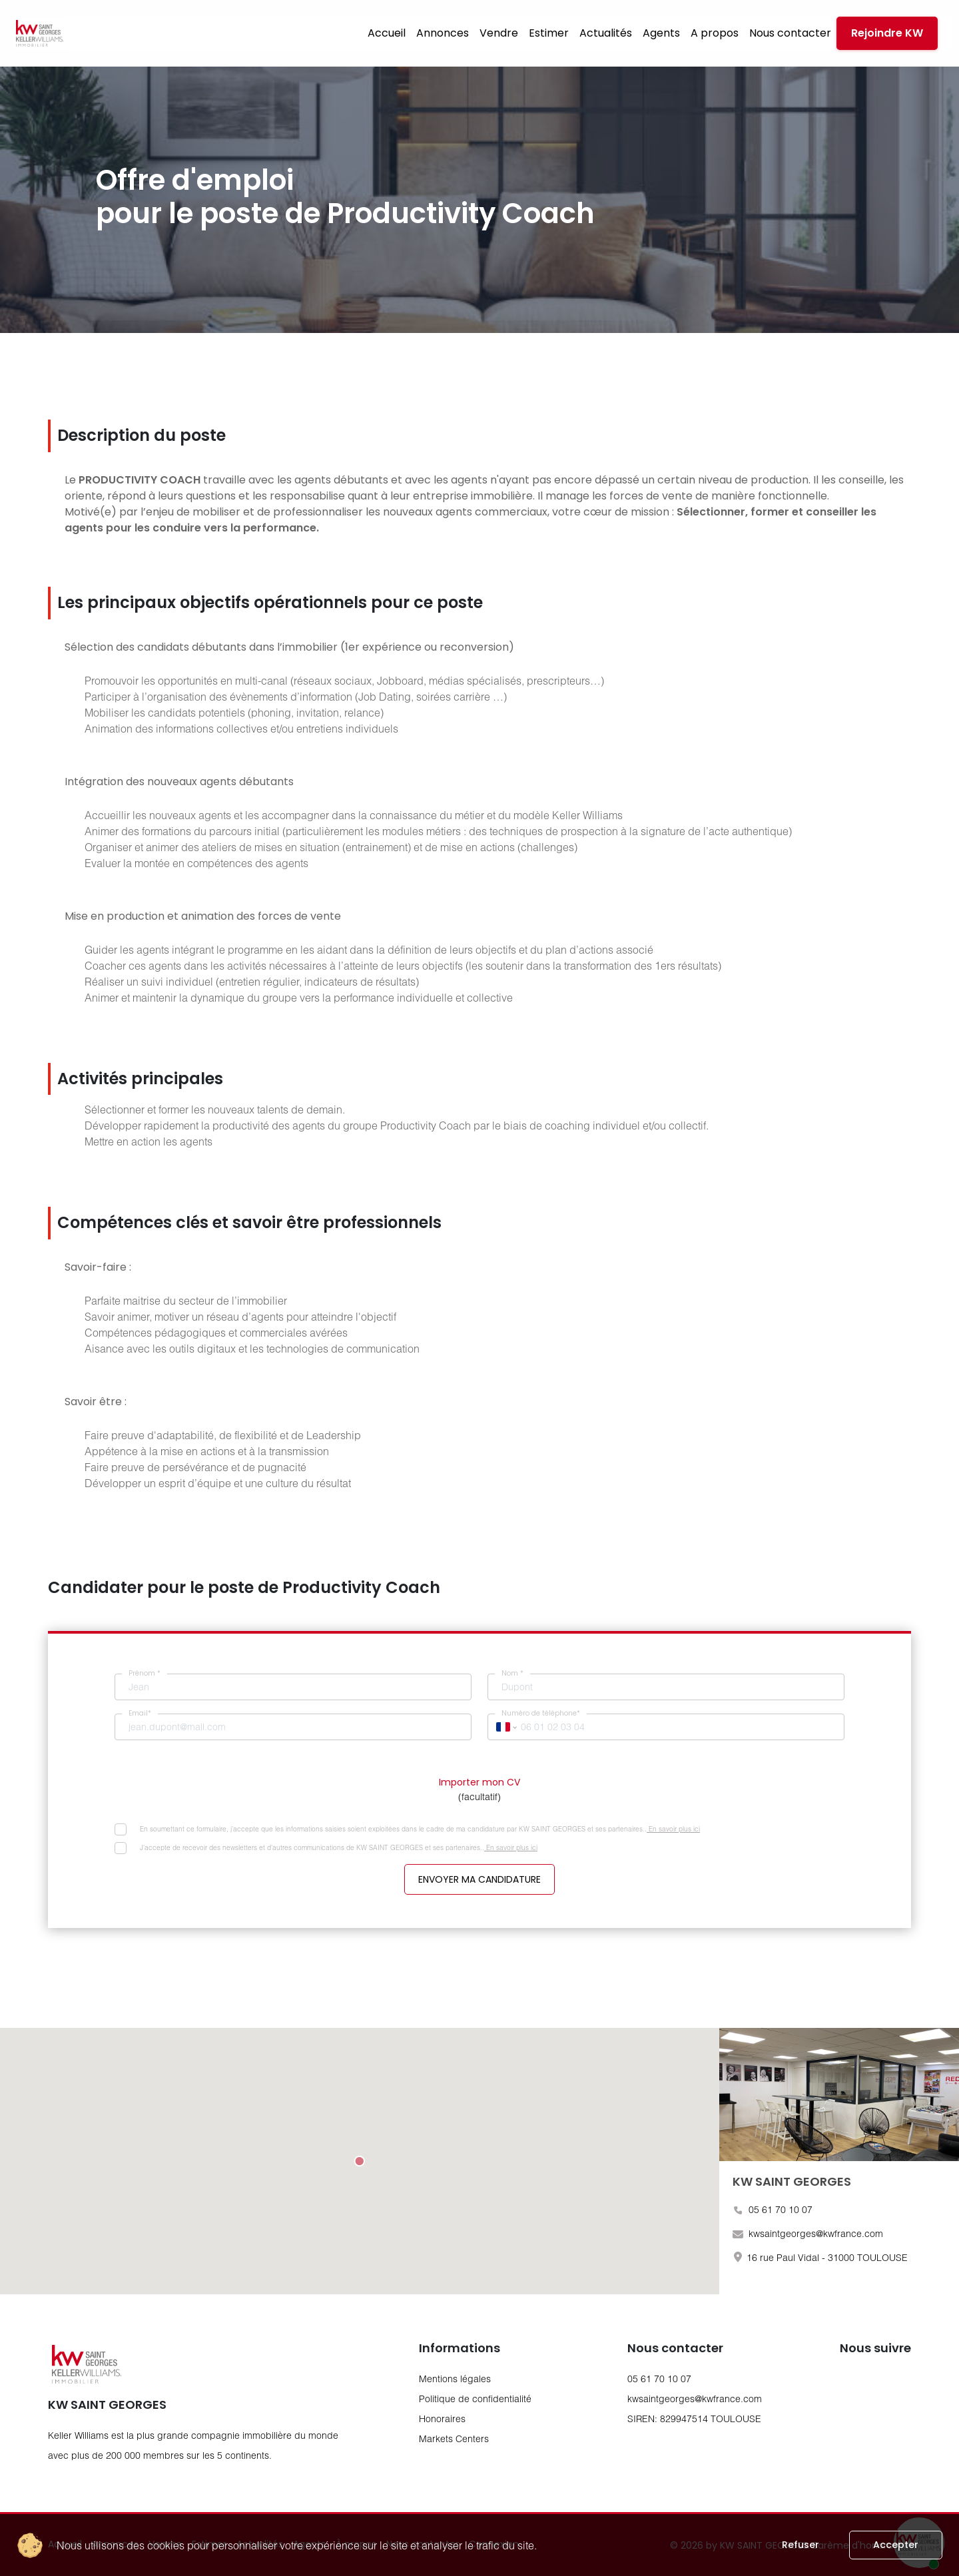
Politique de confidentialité (475, 2398)
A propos (715, 33)
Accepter (895, 2544)
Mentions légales (455, 2378)
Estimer (549, 33)
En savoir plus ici (673, 1829)
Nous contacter (790, 33)
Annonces (442, 33)
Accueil (387, 33)
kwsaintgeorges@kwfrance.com (694, 2398)
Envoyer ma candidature (479, 1879)
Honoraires (442, 2418)
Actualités (605, 33)
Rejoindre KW (887, 33)
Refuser (800, 2544)
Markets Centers (454, 2438)
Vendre (499, 33)
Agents (661, 33)
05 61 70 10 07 (659, 2378)
